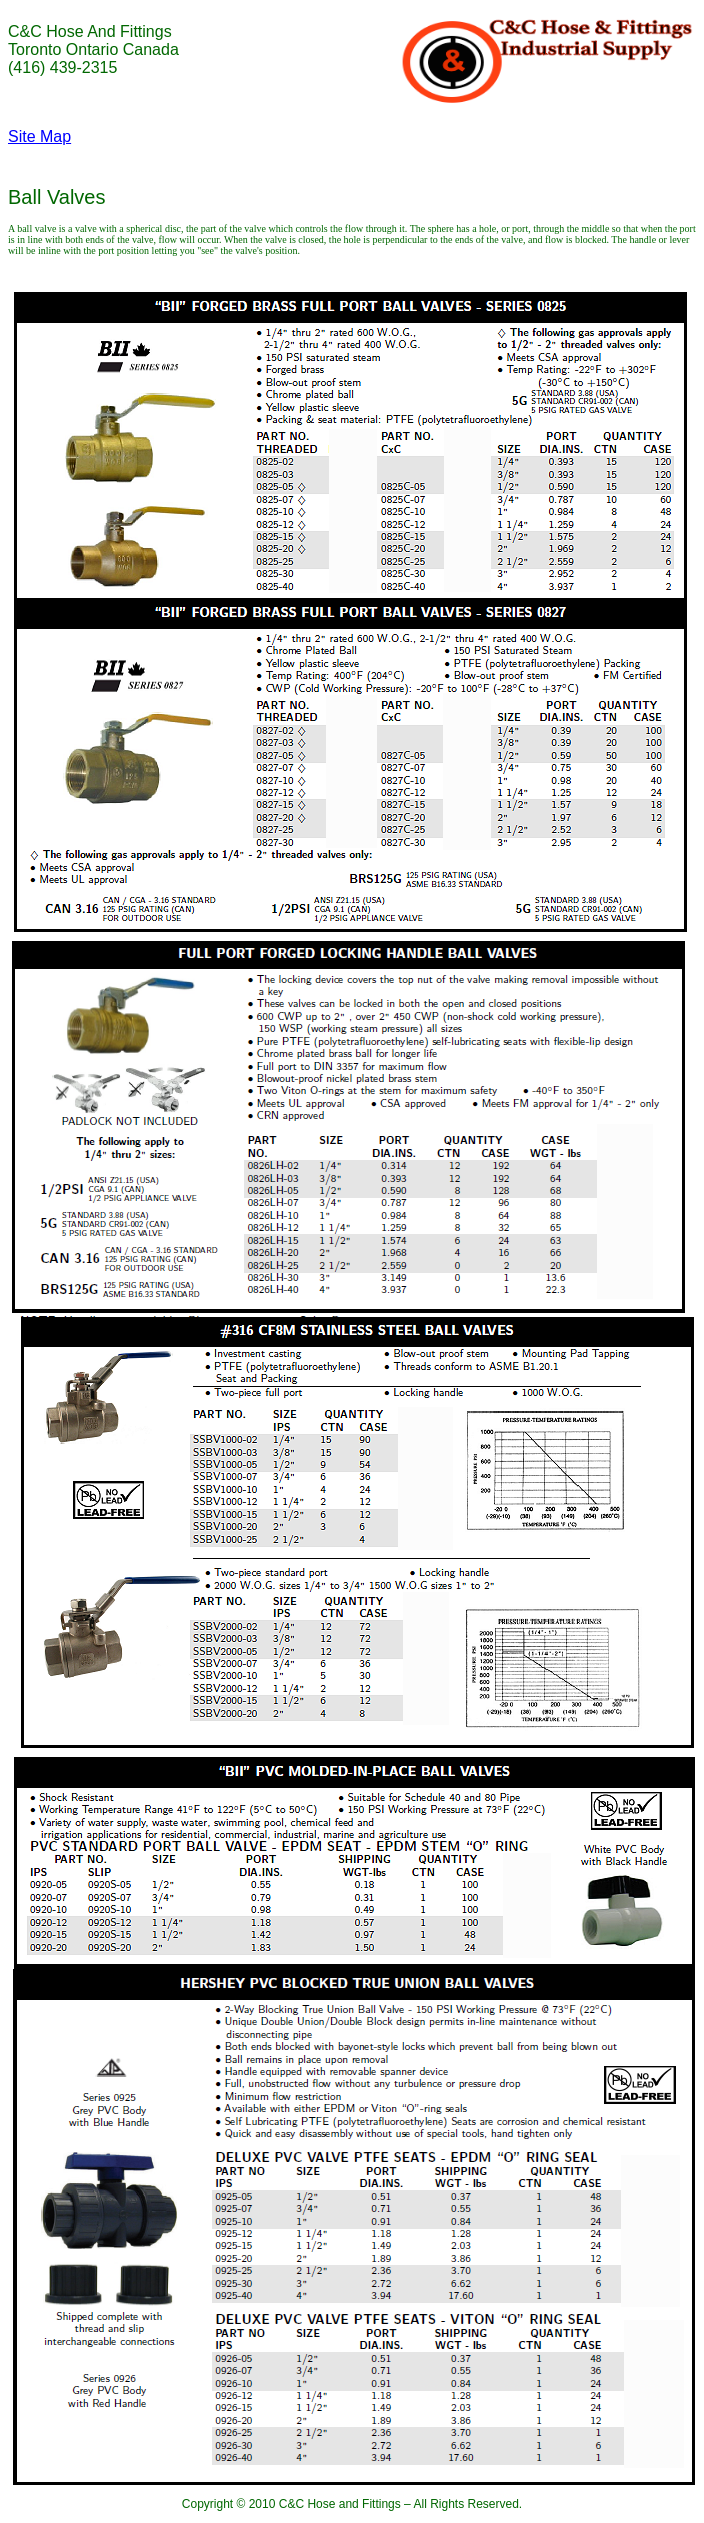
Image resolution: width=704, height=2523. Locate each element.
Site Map (39, 136)
